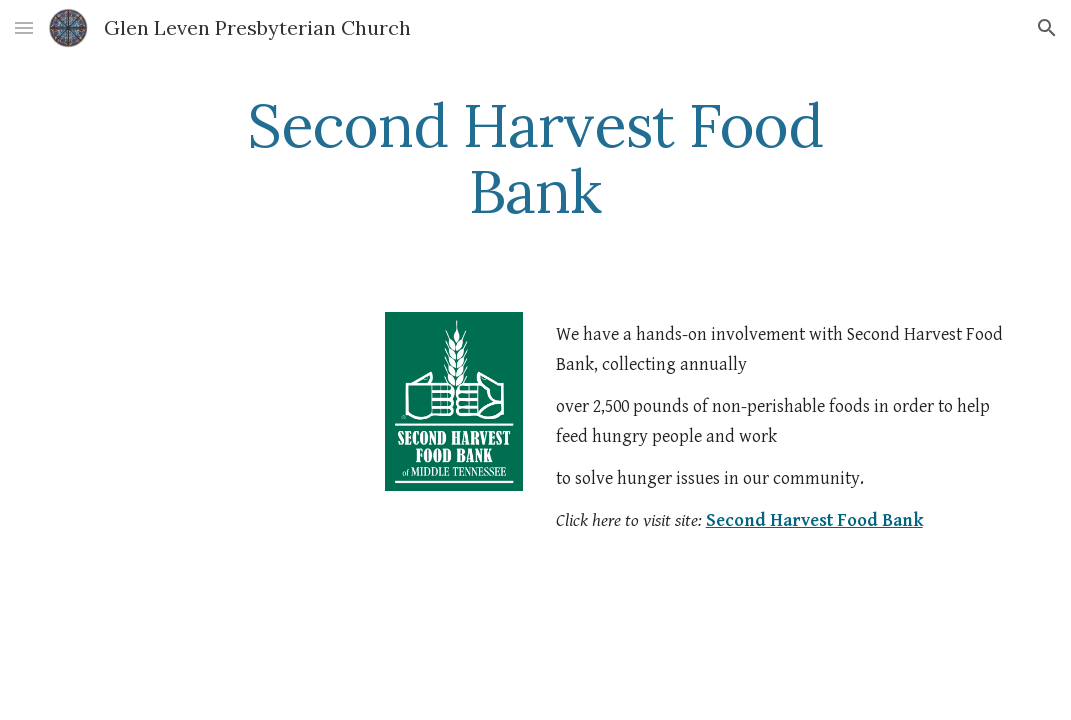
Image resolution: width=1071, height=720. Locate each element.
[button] (24, 27)
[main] (536, 158)
